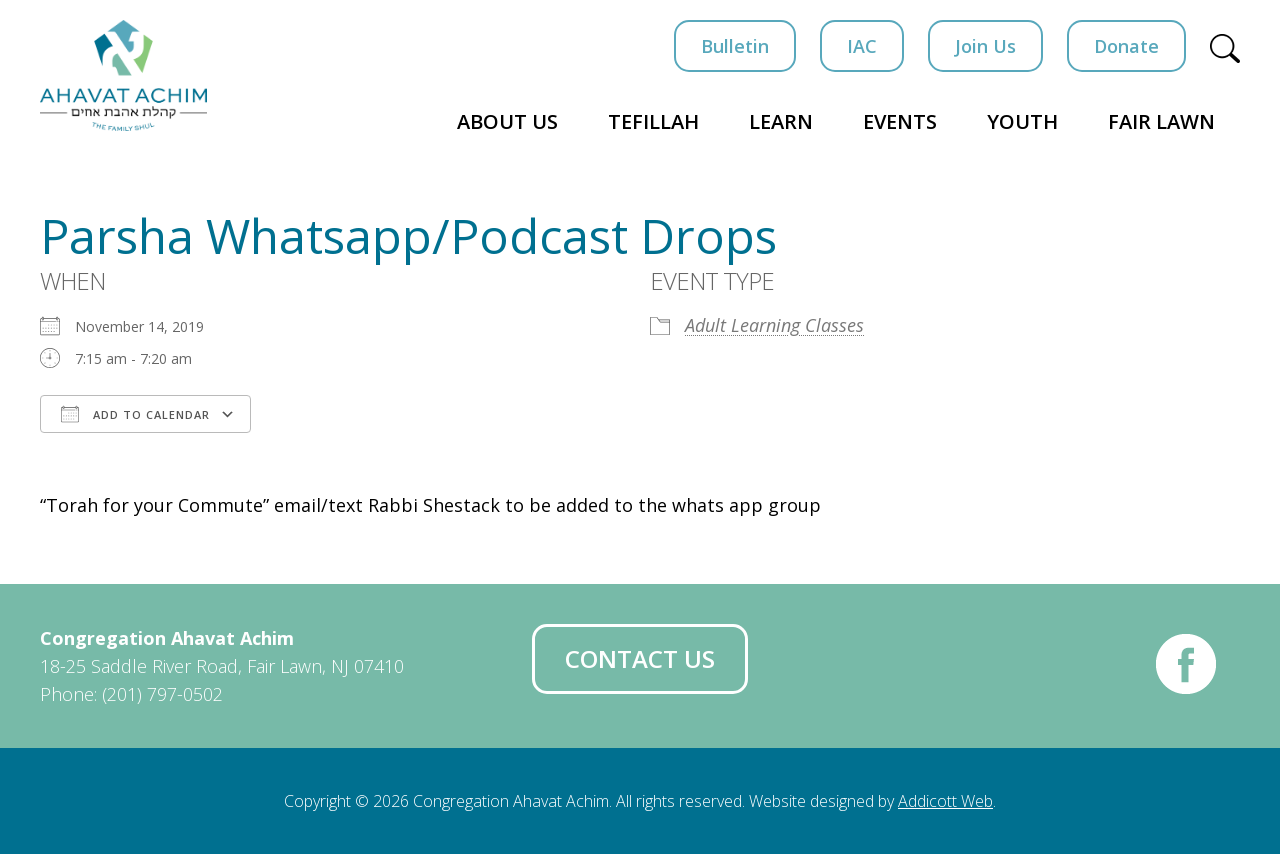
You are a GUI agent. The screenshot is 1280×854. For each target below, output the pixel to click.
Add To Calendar (135, 414)
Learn (781, 121)
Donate (1126, 46)
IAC (862, 46)
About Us (507, 121)
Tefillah (653, 121)
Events (900, 121)
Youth (1022, 121)
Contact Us (640, 658)
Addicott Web (945, 801)
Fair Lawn (1161, 121)
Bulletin (735, 46)
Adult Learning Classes (774, 325)
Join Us (985, 46)
